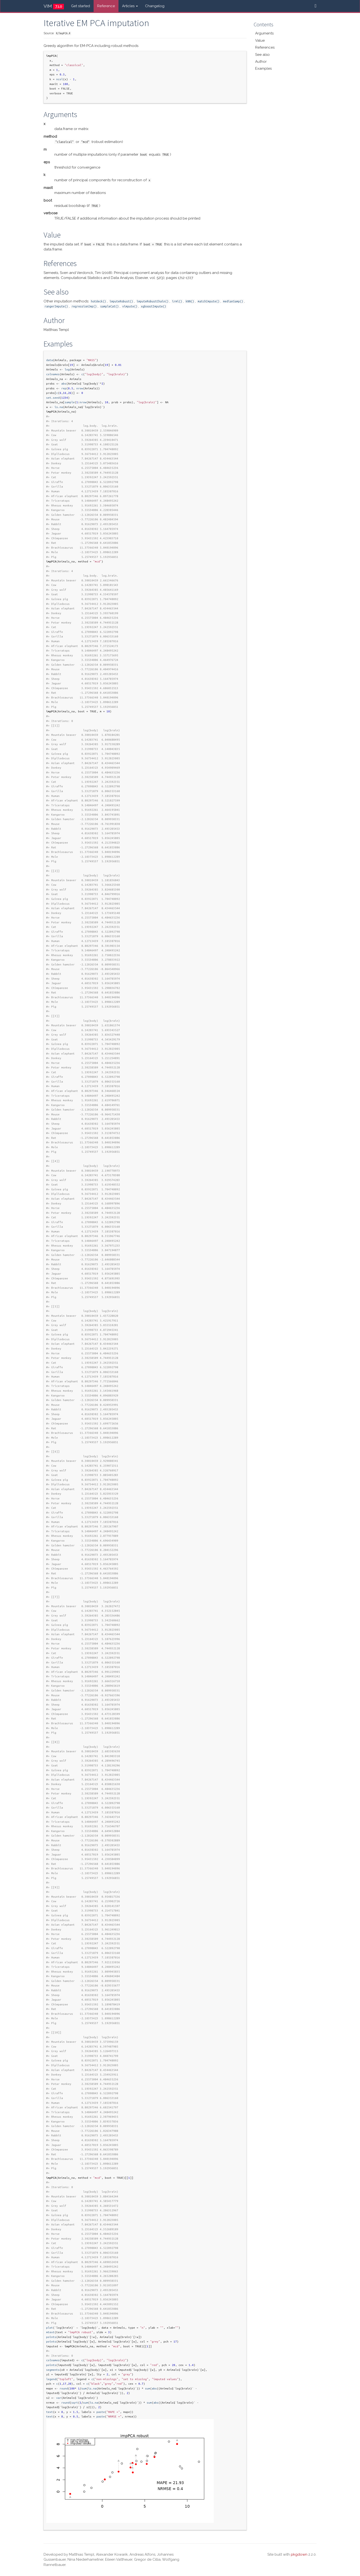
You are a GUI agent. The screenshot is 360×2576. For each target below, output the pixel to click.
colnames (53, 374)
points (51, 2336)
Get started (80, 6)
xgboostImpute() (153, 306)
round (64, 2388)
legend (51, 2379)
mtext (50, 2332)
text (49, 2411)
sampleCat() (109, 306)
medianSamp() (233, 301)
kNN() (190, 301)
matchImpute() (208, 301)
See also (262, 54)
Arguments (264, 33)
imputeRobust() (121, 301)
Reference (106, 6)
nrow (79, 388)
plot (49, 2327)
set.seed (53, 397)
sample (70, 402)
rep (63, 388)
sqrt (74, 2402)
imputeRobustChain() (153, 301)
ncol (59, 79)
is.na (59, 407)
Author (261, 61)
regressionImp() (84, 306)
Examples (263, 68)
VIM (48, 6)
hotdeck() (98, 301)
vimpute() (129, 306)
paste (100, 2411)
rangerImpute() (56, 306)
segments (53, 2369)
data (49, 360)
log (67, 369)
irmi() (177, 301)
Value (260, 40)
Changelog (154, 6)
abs (63, 383)
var (58, 2397)
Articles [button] (130, 6)
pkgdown (299, 2554)
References (265, 47)
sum (83, 2388)
